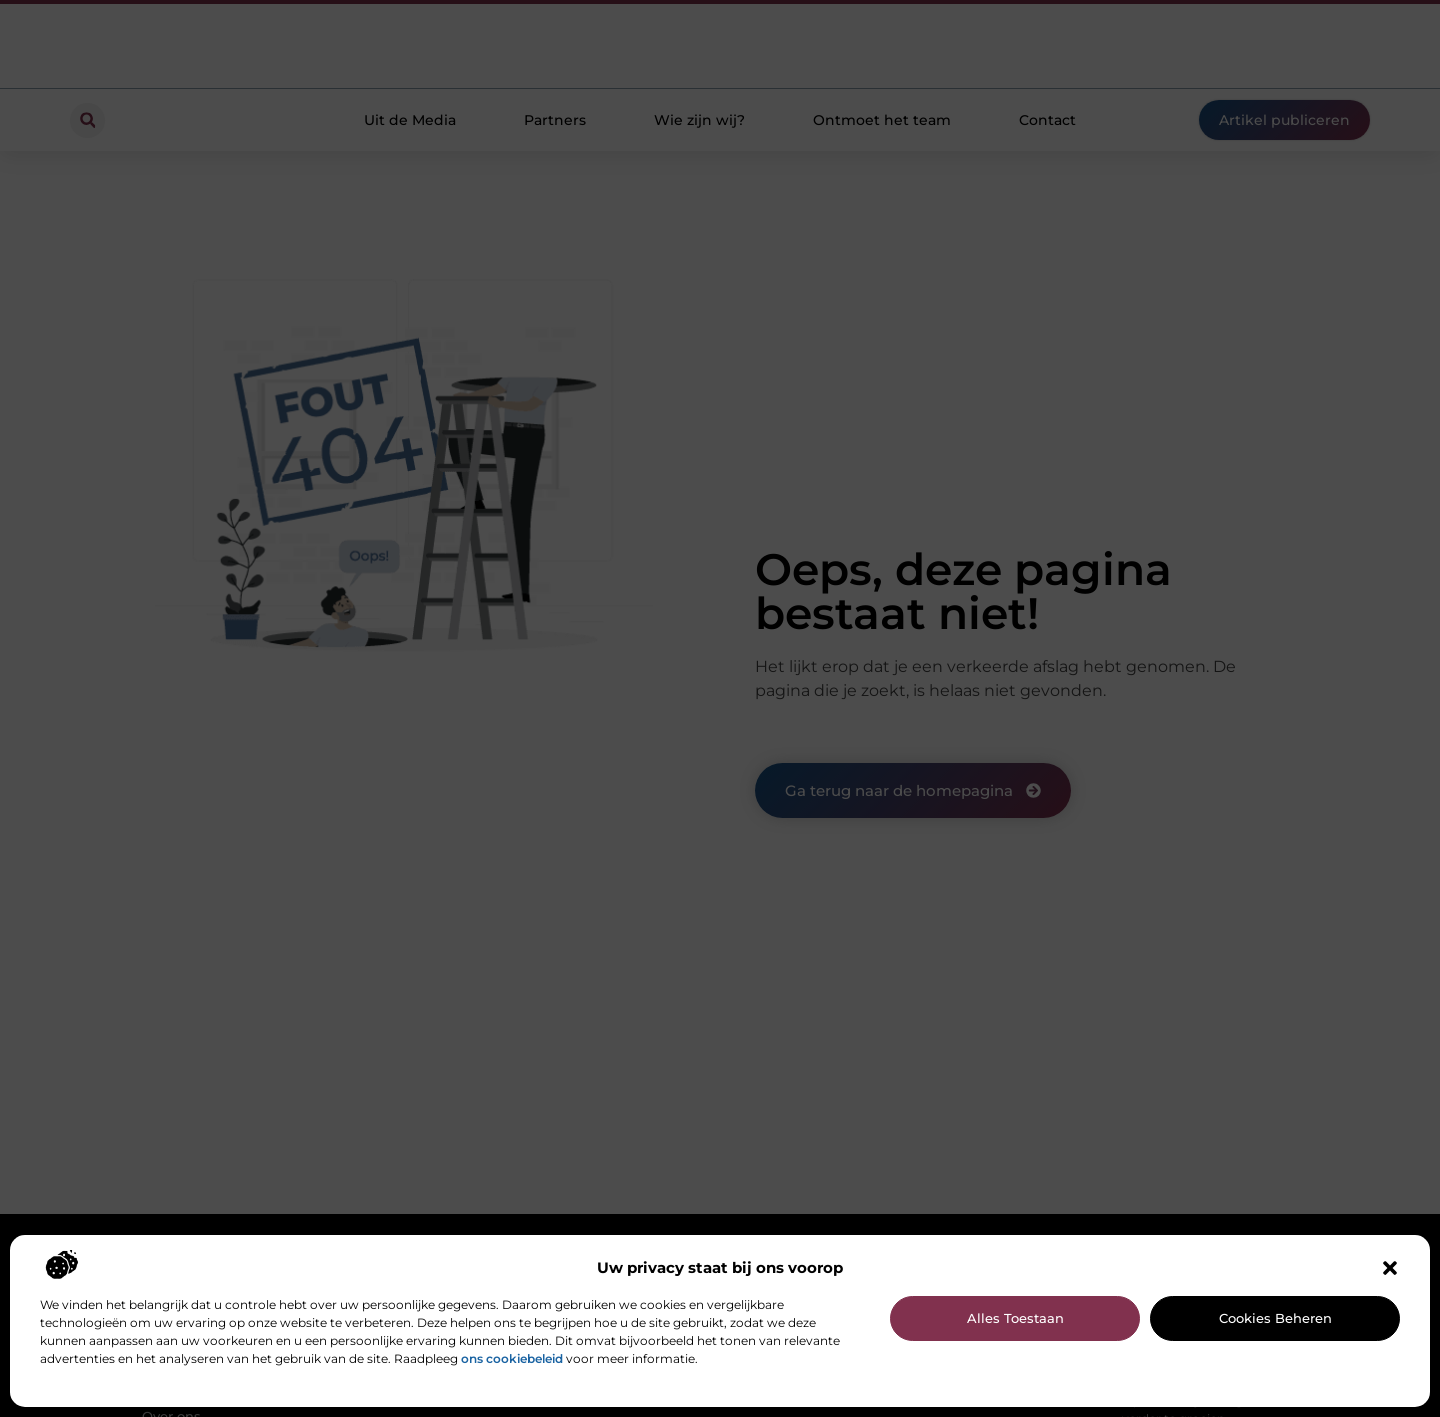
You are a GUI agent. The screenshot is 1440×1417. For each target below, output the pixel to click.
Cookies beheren (1275, 1318)
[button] (1390, 1268)
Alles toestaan (1015, 1318)
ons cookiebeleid (512, 1358)
